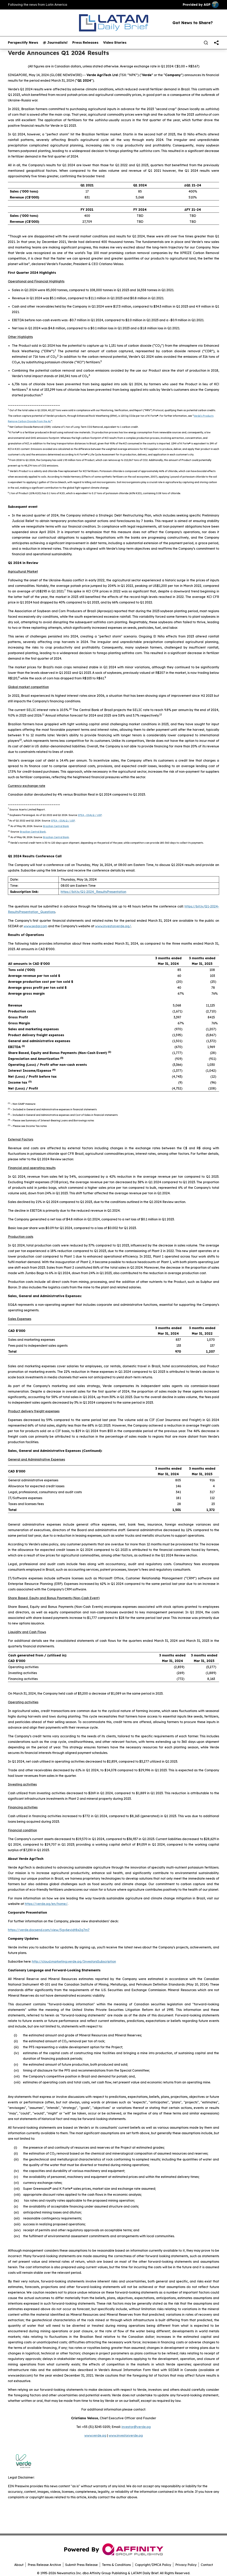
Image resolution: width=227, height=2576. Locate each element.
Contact (207, 2565)
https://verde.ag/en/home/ (46, 1904)
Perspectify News (23, 42)
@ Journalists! (55, 42)
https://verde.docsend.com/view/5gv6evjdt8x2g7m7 (48, 1930)
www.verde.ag (95, 2435)
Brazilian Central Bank (56, 826)
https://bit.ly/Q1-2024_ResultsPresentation (93, 892)
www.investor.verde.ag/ (113, 926)
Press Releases (85, 42)
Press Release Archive (44, 2565)
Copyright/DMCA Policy (153, 2565)
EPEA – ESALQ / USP (90, 815)
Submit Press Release (81, 2565)
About (19, 2565)
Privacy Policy (186, 2565)
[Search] (206, 42)
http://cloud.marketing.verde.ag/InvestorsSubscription (74, 1961)
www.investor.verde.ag (126, 2435)
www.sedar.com (35, 926)
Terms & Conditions (116, 2565)
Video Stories (114, 42)
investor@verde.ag (136, 2427)
